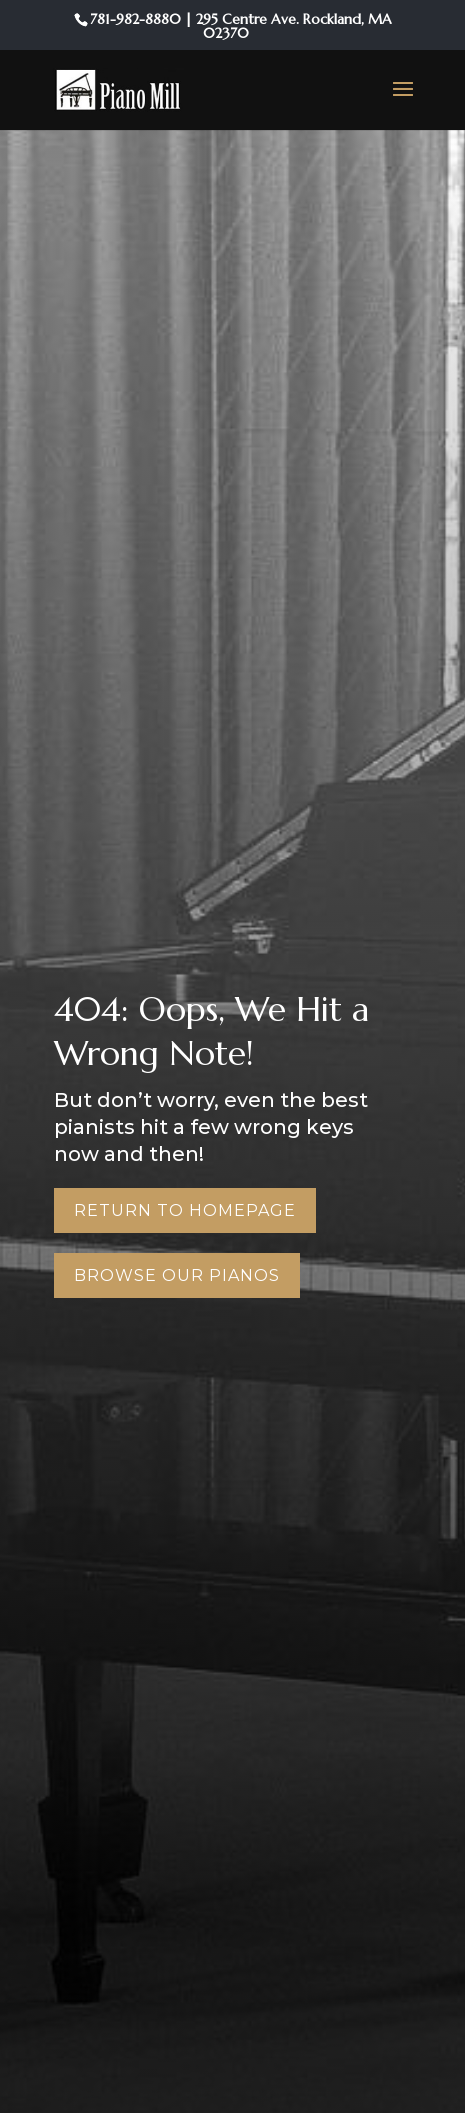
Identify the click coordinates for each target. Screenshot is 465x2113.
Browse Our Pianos (177, 1275)
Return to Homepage (185, 1210)
